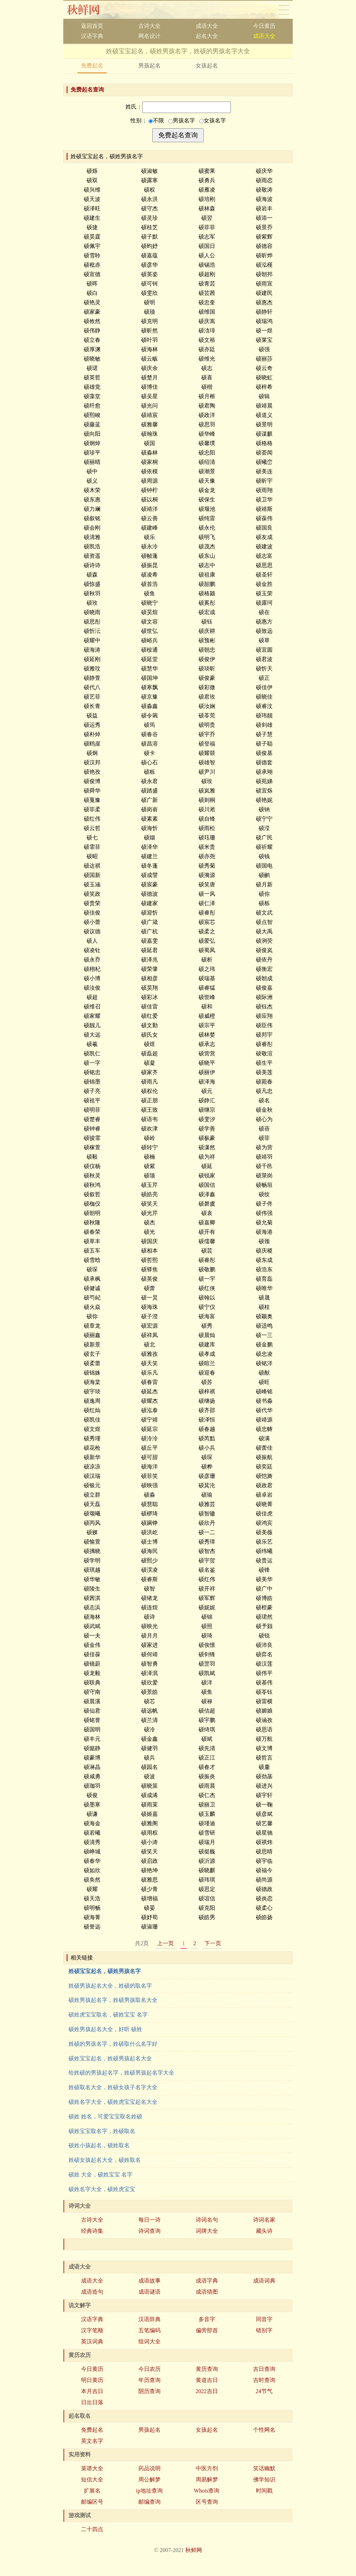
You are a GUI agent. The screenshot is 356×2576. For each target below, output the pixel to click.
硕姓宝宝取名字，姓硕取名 (101, 2131)
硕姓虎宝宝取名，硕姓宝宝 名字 (108, 2015)
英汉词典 (92, 2341)
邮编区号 (92, 2502)
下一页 (212, 1943)
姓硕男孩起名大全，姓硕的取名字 (110, 1986)
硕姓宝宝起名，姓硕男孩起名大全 (110, 2058)
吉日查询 (264, 2369)
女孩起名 (207, 66)
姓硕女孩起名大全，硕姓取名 (104, 2160)
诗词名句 (207, 2220)
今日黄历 (264, 26)
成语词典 (264, 2281)
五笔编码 (149, 2330)
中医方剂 (207, 2468)
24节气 (264, 2391)
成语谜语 (149, 2292)
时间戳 (264, 2491)
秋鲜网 (88, 10)
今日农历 (149, 2369)
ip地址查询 (149, 2491)
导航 (284, 10)
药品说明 (149, 2468)
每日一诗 (149, 2220)
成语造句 (92, 2292)
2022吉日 (207, 2391)
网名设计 (149, 36)
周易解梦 (207, 2479)
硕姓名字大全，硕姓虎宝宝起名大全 (112, 2102)
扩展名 (92, 2491)
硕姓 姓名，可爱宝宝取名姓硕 (105, 2116)
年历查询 (149, 2380)
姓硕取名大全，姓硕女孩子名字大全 (112, 2087)
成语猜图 (207, 2292)
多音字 (207, 2319)
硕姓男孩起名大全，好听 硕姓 (105, 2029)
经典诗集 (92, 2231)
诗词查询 (149, 2231)
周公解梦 (149, 2479)
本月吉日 (92, 2391)
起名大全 (207, 36)
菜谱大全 (92, 2468)
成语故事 (149, 2281)
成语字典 (207, 2281)
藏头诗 (264, 2231)
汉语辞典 (149, 2319)
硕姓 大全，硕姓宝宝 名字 (100, 2174)
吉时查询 (264, 2380)
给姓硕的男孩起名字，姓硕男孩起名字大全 (121, 2073)
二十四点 (92, 2529)
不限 (156, 120)
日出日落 (92, 2402)
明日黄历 (92, 2380)
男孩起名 (149, 66)
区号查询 (207, 2502)
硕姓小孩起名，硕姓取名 (99, 2145)
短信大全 (92, 2479)
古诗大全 (149, 26)
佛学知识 (264, 2479)
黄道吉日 (207, 2380)
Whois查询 (207, 2491)
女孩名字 (212, 120)
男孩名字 (181, 120)
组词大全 (149, 2341)
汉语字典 (92, 36)
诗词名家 (264, 2220)
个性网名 (264, 2430)
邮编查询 (149, 2502)
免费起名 (92, 66)
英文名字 (92, 2441)
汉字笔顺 (92, 2330)
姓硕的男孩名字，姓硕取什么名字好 (112, 2044)
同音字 (264, 2319)
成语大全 (207, 26)
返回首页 (92, 26)
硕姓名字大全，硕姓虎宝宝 (101, 2189)
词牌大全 (207, 2231)
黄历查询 (207, 2369)
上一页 (165, 1943)
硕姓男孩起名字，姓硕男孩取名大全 (112, 2000)
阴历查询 (149, 2391)
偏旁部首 (207, 2330)
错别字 (264, 2330)
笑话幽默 (264, 2468)
